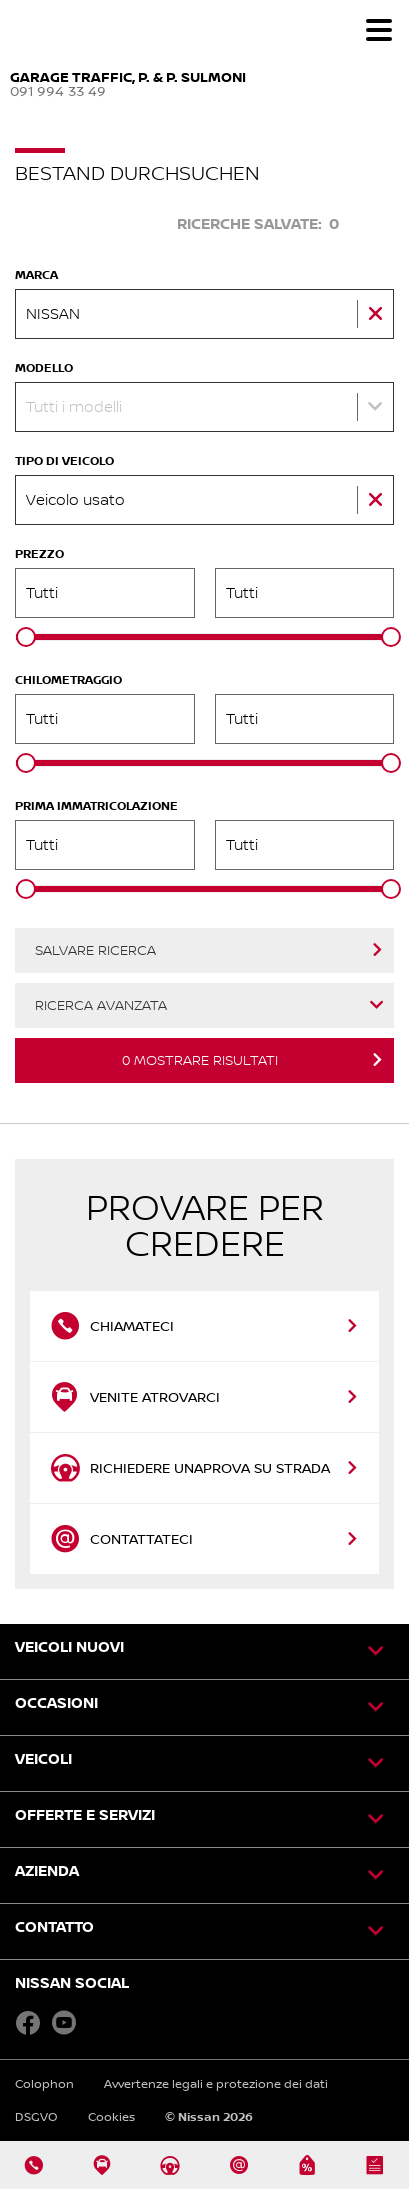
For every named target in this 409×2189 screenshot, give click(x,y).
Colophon (44, 2083)
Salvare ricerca (95, 950)
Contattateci (123, 1539)
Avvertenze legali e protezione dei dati (216, 2083)
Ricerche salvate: (258, 223)
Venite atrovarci (135, 1397)
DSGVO (36, 2116)
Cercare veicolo (83, 223)
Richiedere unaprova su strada (190, 1468)
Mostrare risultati (200, 1060)
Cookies (111, 2116)
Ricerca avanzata (101, 1005)
